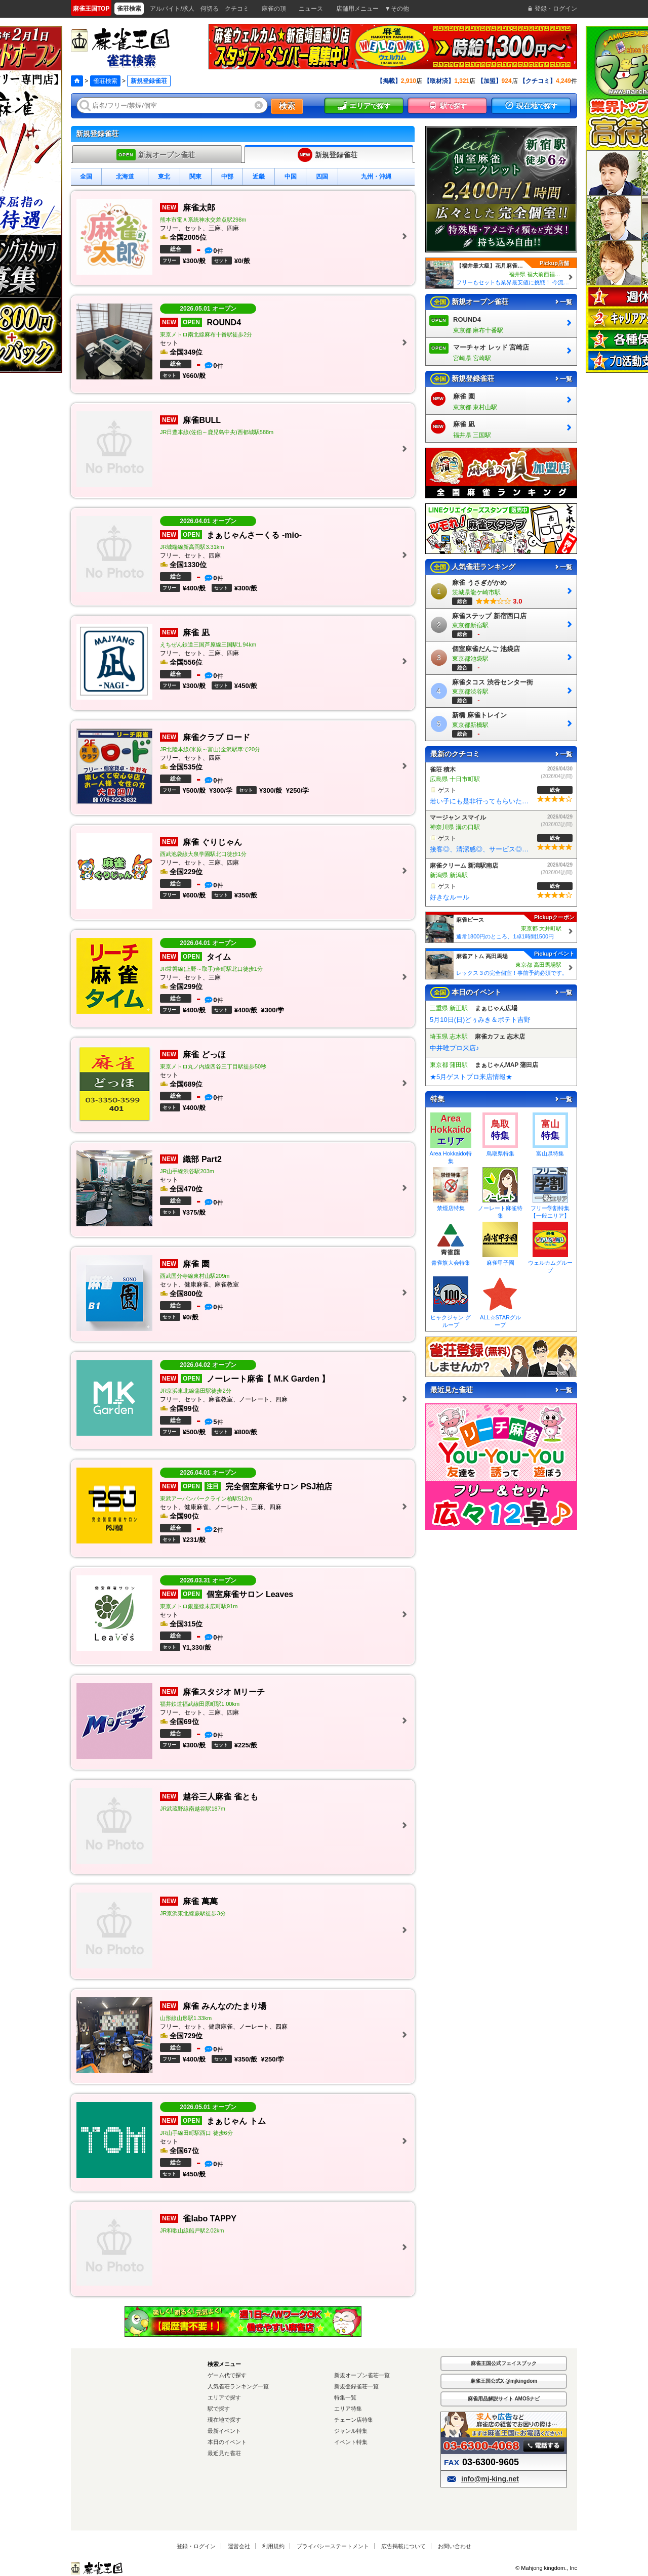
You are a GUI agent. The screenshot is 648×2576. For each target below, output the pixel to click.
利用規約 (273, 2546)
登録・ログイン (196, 2546)
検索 (287, 106)
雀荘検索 (105, 80)
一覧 (563, 302)
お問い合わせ (454, 2546)
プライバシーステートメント (333, 2546)
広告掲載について (403, 2546)
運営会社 (239, 2546)
